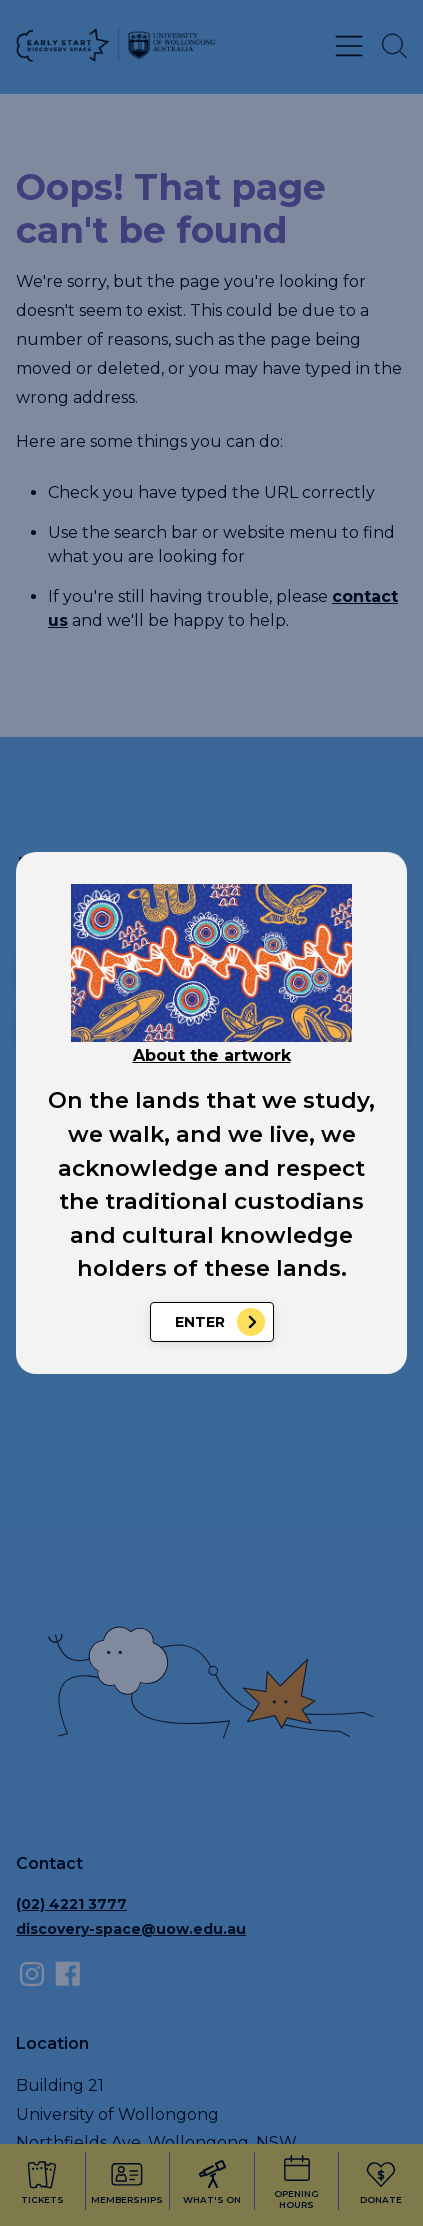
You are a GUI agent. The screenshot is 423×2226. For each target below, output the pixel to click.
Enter (200, 1322)
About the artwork (212, 1055)
